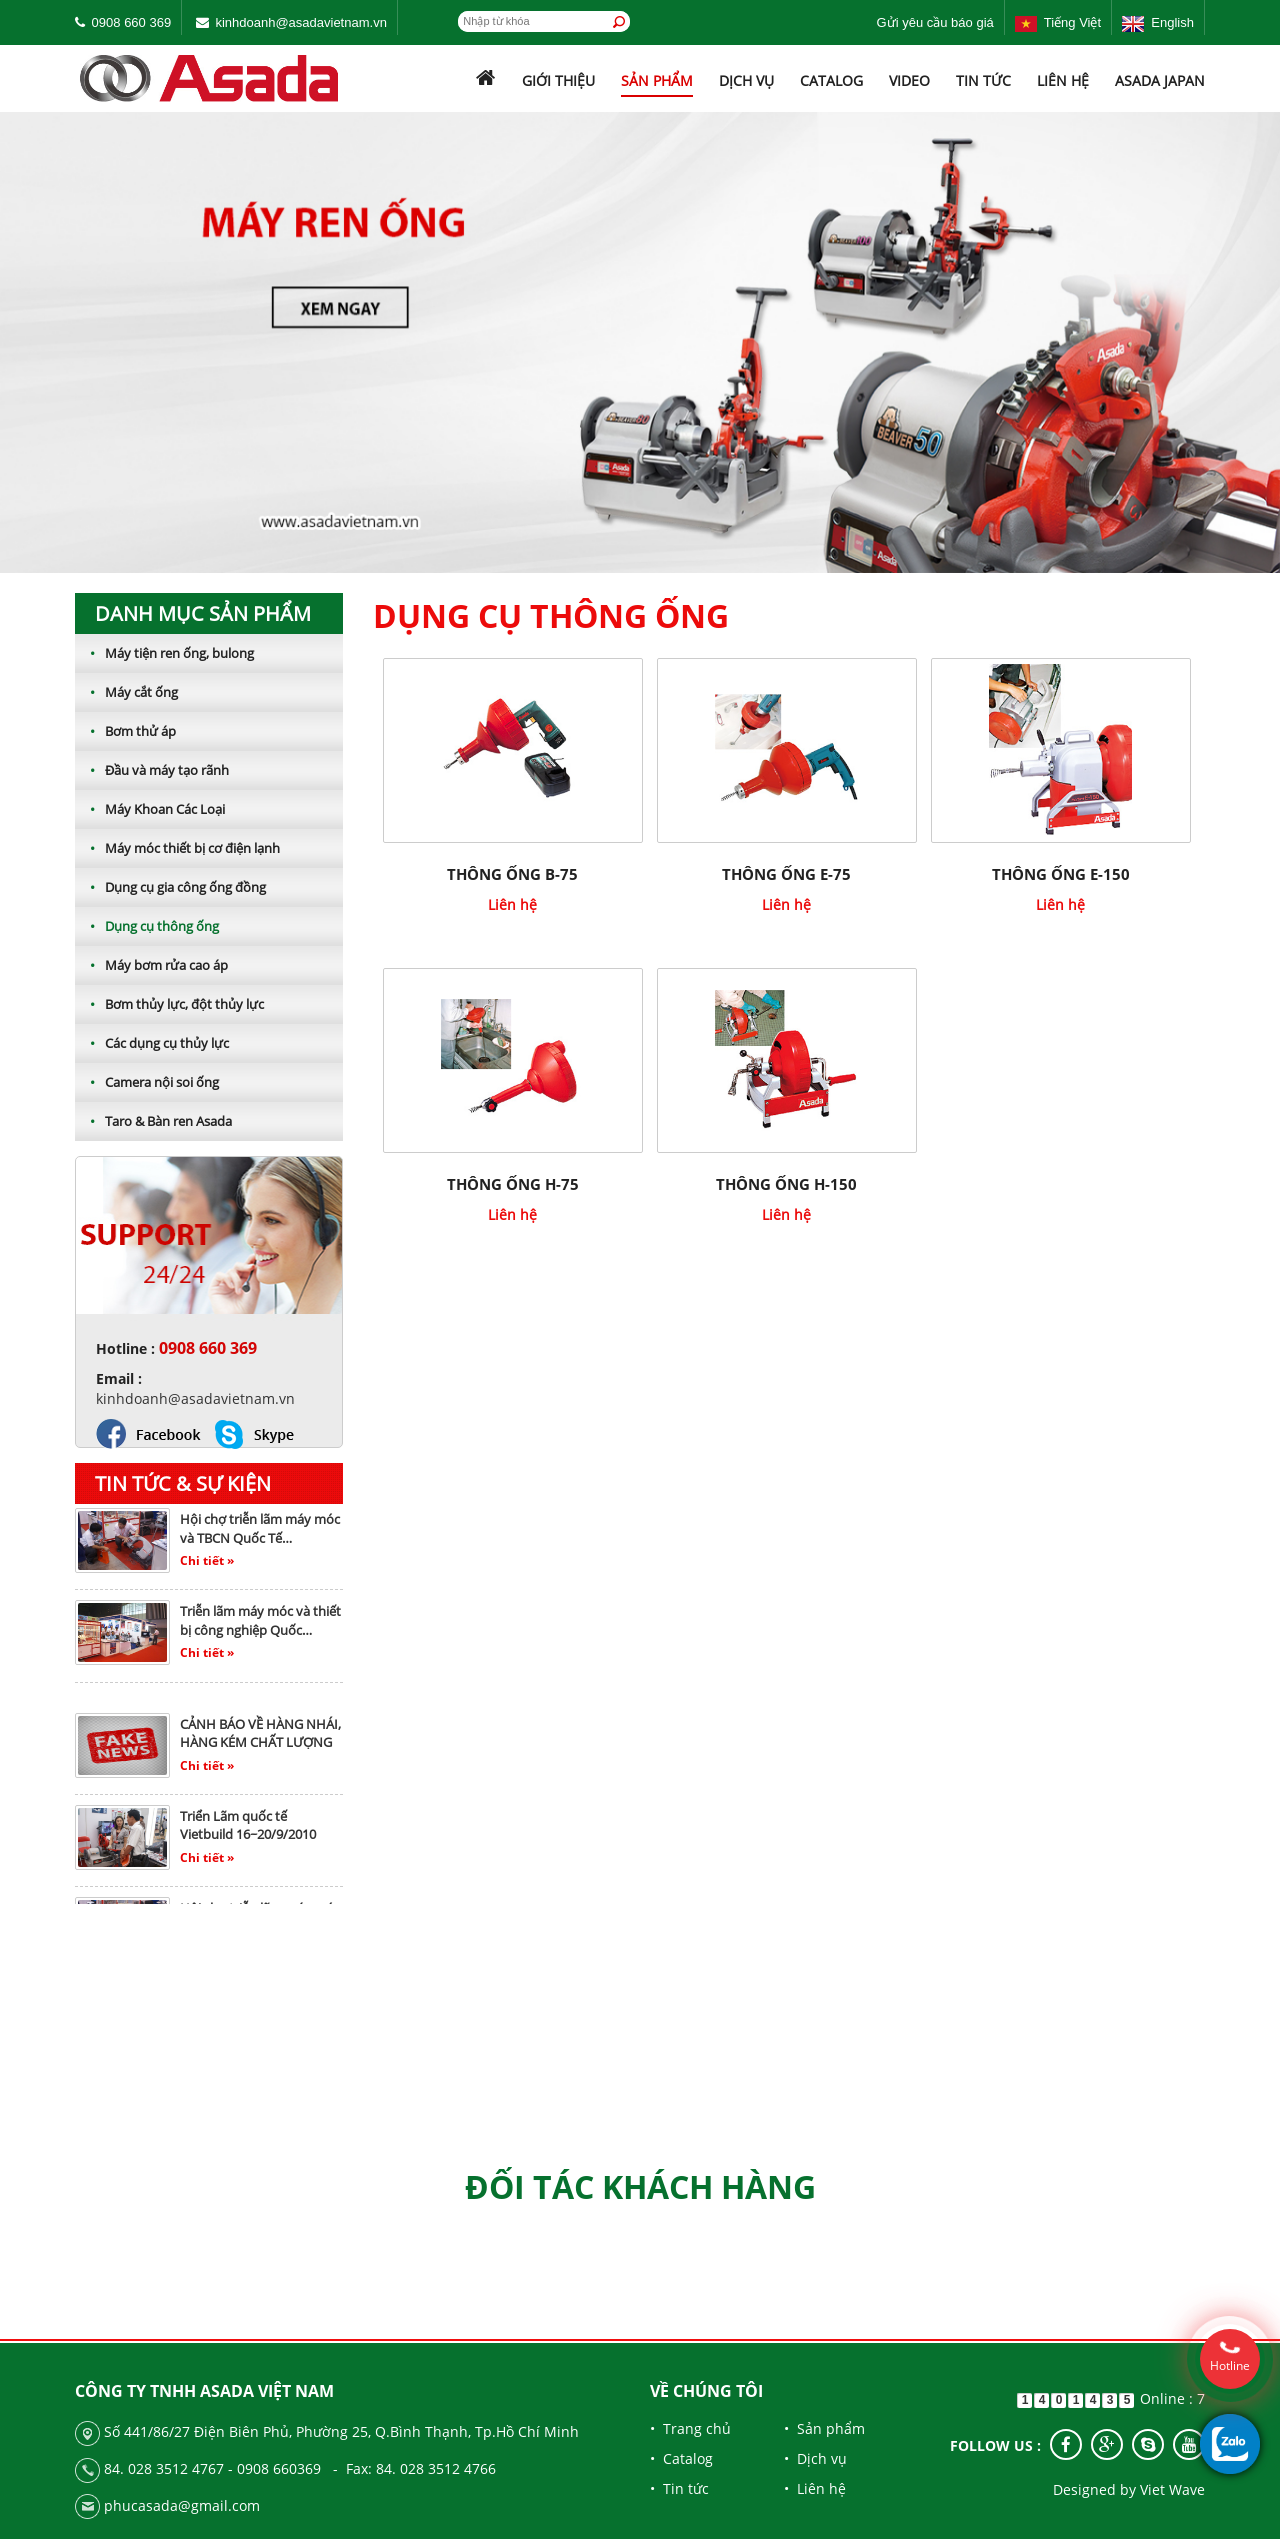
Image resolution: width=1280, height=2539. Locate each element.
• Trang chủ (690, 2428)
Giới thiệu (558, 80)
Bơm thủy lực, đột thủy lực (169, 1004)
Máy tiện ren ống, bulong (164, 653)
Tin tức (983, 80)
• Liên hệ (815, 2488)
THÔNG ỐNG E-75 (786, 874)
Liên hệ (1063, 80)
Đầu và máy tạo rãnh (152, 770)
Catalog (831, 80)
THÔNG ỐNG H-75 (513, 1184)
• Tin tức (679, 2488)
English (1158, 22)
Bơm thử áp (125, 731)
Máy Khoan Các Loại (150, 809)
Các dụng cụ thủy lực (152, 1043)
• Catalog (681, 2458)
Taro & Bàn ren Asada (153, 1121)
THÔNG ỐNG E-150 (1061, 874)
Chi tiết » (207, 1564)
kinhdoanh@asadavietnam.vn (300, 22)
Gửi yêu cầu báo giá (935, 22)
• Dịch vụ (815, 2458)
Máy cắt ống (126, 692)
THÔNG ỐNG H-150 (786, 1184)
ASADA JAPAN (1160, 80)
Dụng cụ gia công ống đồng (170, 887)
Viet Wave (1172, 2489)
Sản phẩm (657, 80)
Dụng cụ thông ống (147, 926)
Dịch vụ (746, 80)
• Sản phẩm (824, 2428)
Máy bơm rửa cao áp (151, 965)
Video (909, 80)
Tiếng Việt (1058, 22)
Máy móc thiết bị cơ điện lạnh (177, 848)
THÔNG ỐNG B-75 (512, 874)
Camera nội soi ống (147, 1082)
